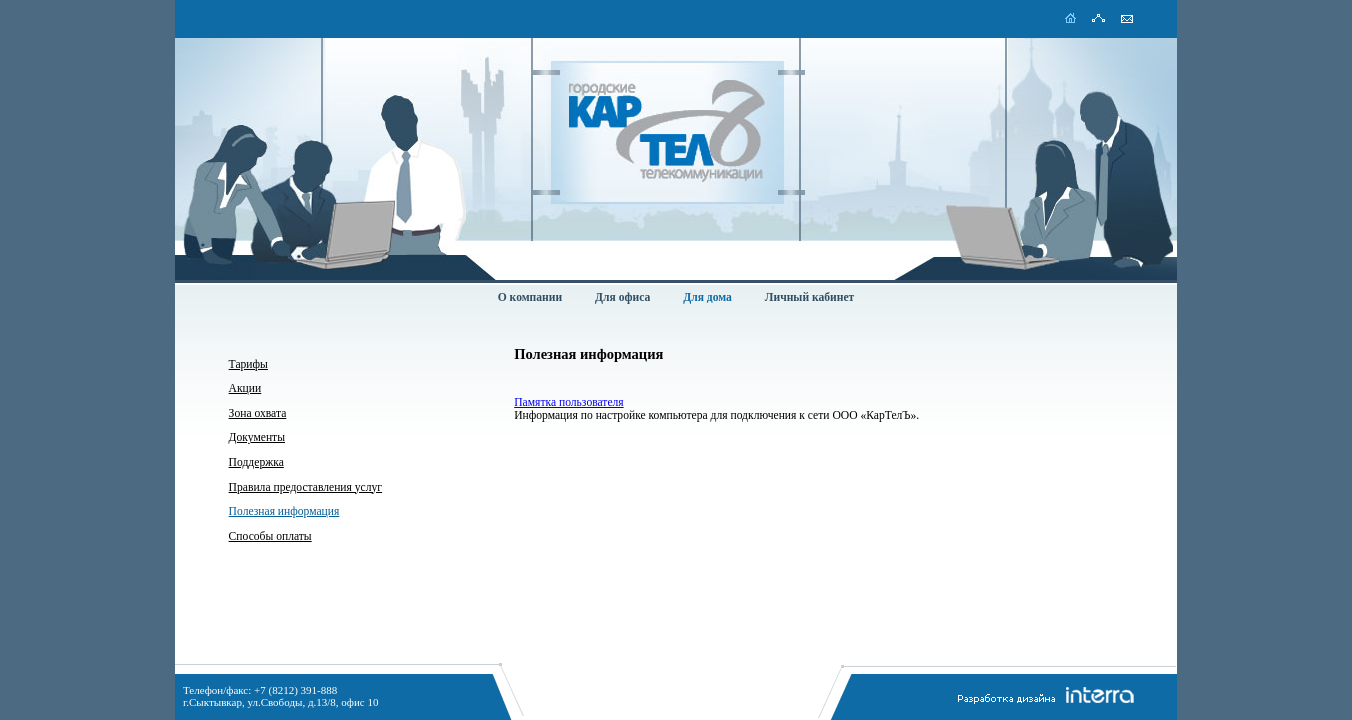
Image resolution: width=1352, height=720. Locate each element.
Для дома (707, 297)
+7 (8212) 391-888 (295, 690)
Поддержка (256, 462)
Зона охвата (258, 413)
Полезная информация (284, 511)
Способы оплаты (270, 536)
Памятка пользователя (568, 402)
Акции (245, 388)
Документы (257, 437)
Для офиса (622, 297)
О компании (530, 297)
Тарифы (248, 364)
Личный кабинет (809, 297)
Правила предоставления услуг (305, 487)
